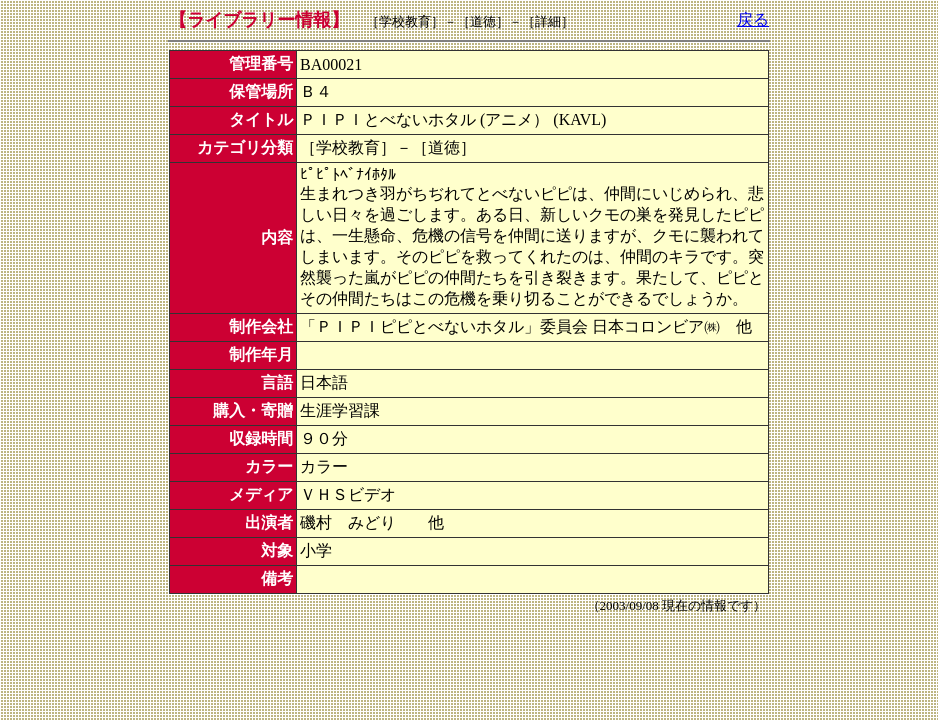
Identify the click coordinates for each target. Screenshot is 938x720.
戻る (753, 19)
